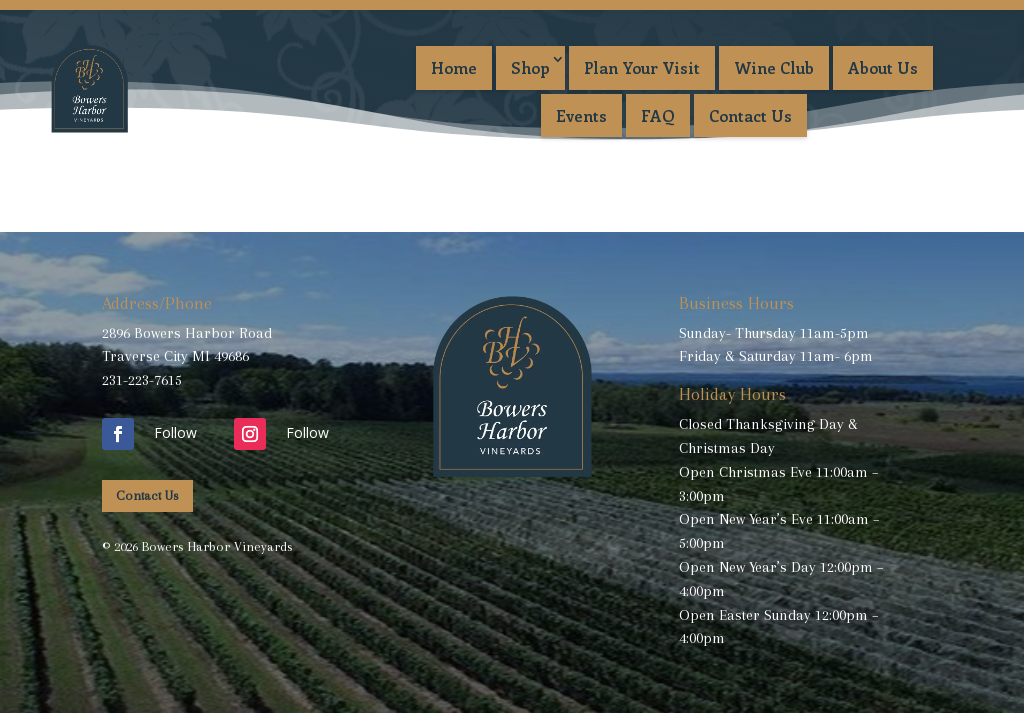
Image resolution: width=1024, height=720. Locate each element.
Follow (175, 432)
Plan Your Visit (642, 67)
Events (581, 115)
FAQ (658, 115)
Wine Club (774, 67)
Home (454, 67)
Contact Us (750, 115)
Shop (530, 67)
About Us (883, 67)
